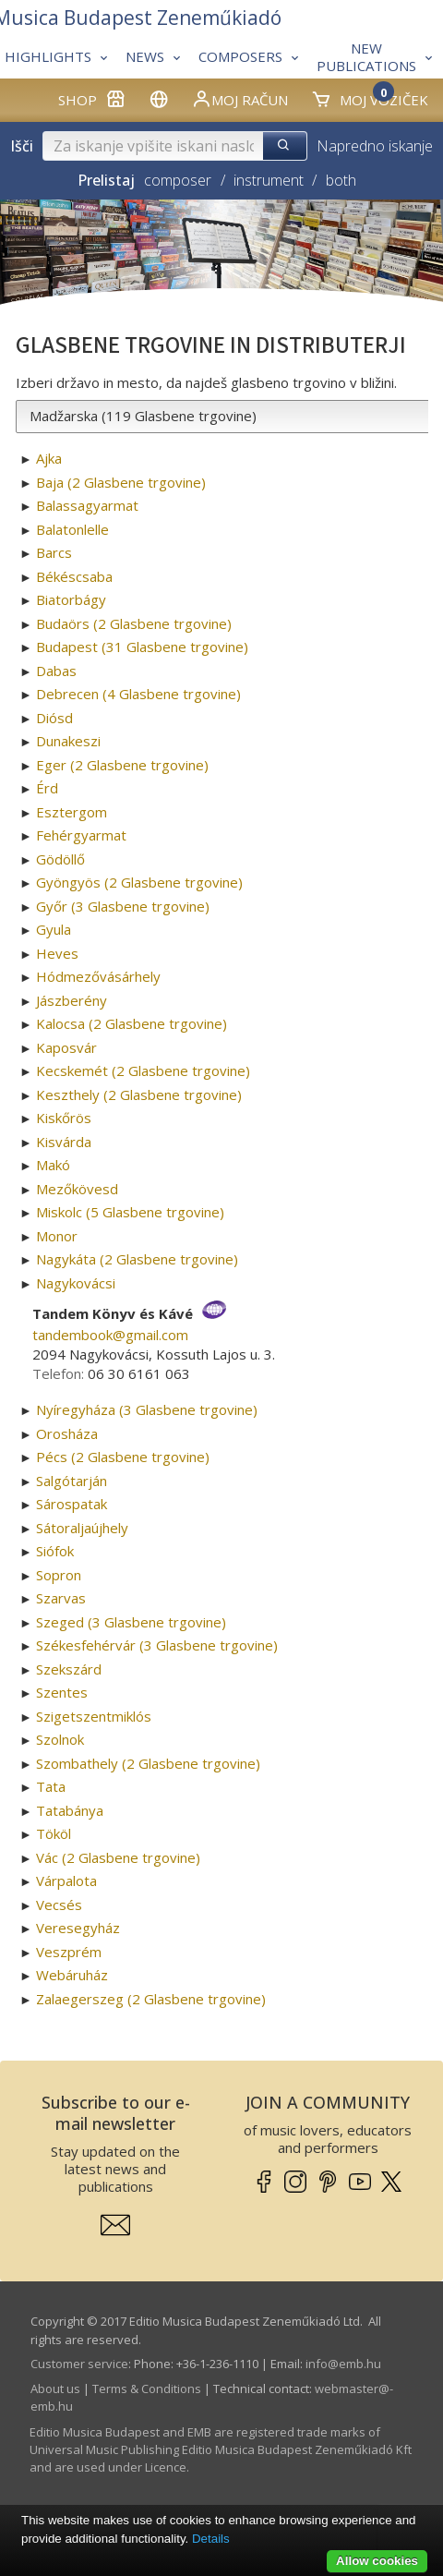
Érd (47, 788)
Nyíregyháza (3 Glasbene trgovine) (146, 1409)
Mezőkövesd (77, 1188)
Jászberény (71, 1000)
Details (211, 2539)
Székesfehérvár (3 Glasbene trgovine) (157, 1645)
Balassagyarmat (87, 505)
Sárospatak (71, 1503)
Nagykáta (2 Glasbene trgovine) (137, 1259)
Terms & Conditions (146, 2388)
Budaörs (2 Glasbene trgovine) (134, 623)
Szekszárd (69, 1669)
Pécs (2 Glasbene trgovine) (123, 1456)
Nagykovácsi (75, 1283)
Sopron (58, 1575)
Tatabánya (69, 1810)
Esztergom (71, 812)
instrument (268, 180)
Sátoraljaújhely (82, 1527)
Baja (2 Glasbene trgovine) (121, 482)
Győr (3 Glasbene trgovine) (123, 906)
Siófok (55, 1551)
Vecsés (59, 1904)
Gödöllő (60, 859)
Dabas (56, 670)
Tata (51, 1786)
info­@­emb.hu (343, 2363)
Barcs (54, 552)
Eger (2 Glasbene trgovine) (122, 765)
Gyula (53, 929)
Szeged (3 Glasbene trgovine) (131, 1622)
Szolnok (60, 1739)
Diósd (54, 717)
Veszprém (69, 1951)
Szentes (62, 1692)
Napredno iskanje (375, 146)
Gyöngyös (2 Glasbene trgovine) (139, 882)
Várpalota (66, 1880)
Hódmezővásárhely (98, 976)
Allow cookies (377, 2561)
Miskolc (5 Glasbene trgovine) (130, 1212)
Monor (57, 1236)
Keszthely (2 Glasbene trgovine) (139, 1094)
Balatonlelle (72, 529)
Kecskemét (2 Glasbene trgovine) (143, 1070)
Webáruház (72, 1974)
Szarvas (61, 1598)
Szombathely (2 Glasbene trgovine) (148, 1763)
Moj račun (239, 99)
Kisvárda (63, 1141)
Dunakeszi (68, 741)
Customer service (79, 2363)
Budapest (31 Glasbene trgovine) (142, 646)
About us (55, 2388)
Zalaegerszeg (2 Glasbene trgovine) (151, 1998)
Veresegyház (78, 1927)
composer (177, 180)
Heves (57, 953)
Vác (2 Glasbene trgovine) (118, 1857)
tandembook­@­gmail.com (110, 1334)
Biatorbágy (71, 599)
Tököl (53, 1833)
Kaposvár (66, 1047)
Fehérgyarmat (81, 835)
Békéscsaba (74, 576)
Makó (53, 1164)
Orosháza (67, 1433)
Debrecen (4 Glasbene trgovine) (138, 693)
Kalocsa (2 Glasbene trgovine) (131, 1023)
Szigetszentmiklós (93, 1716)
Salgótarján (71, 1480)
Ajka (49, 458)
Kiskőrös (63, 1117)
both (341, 180)
